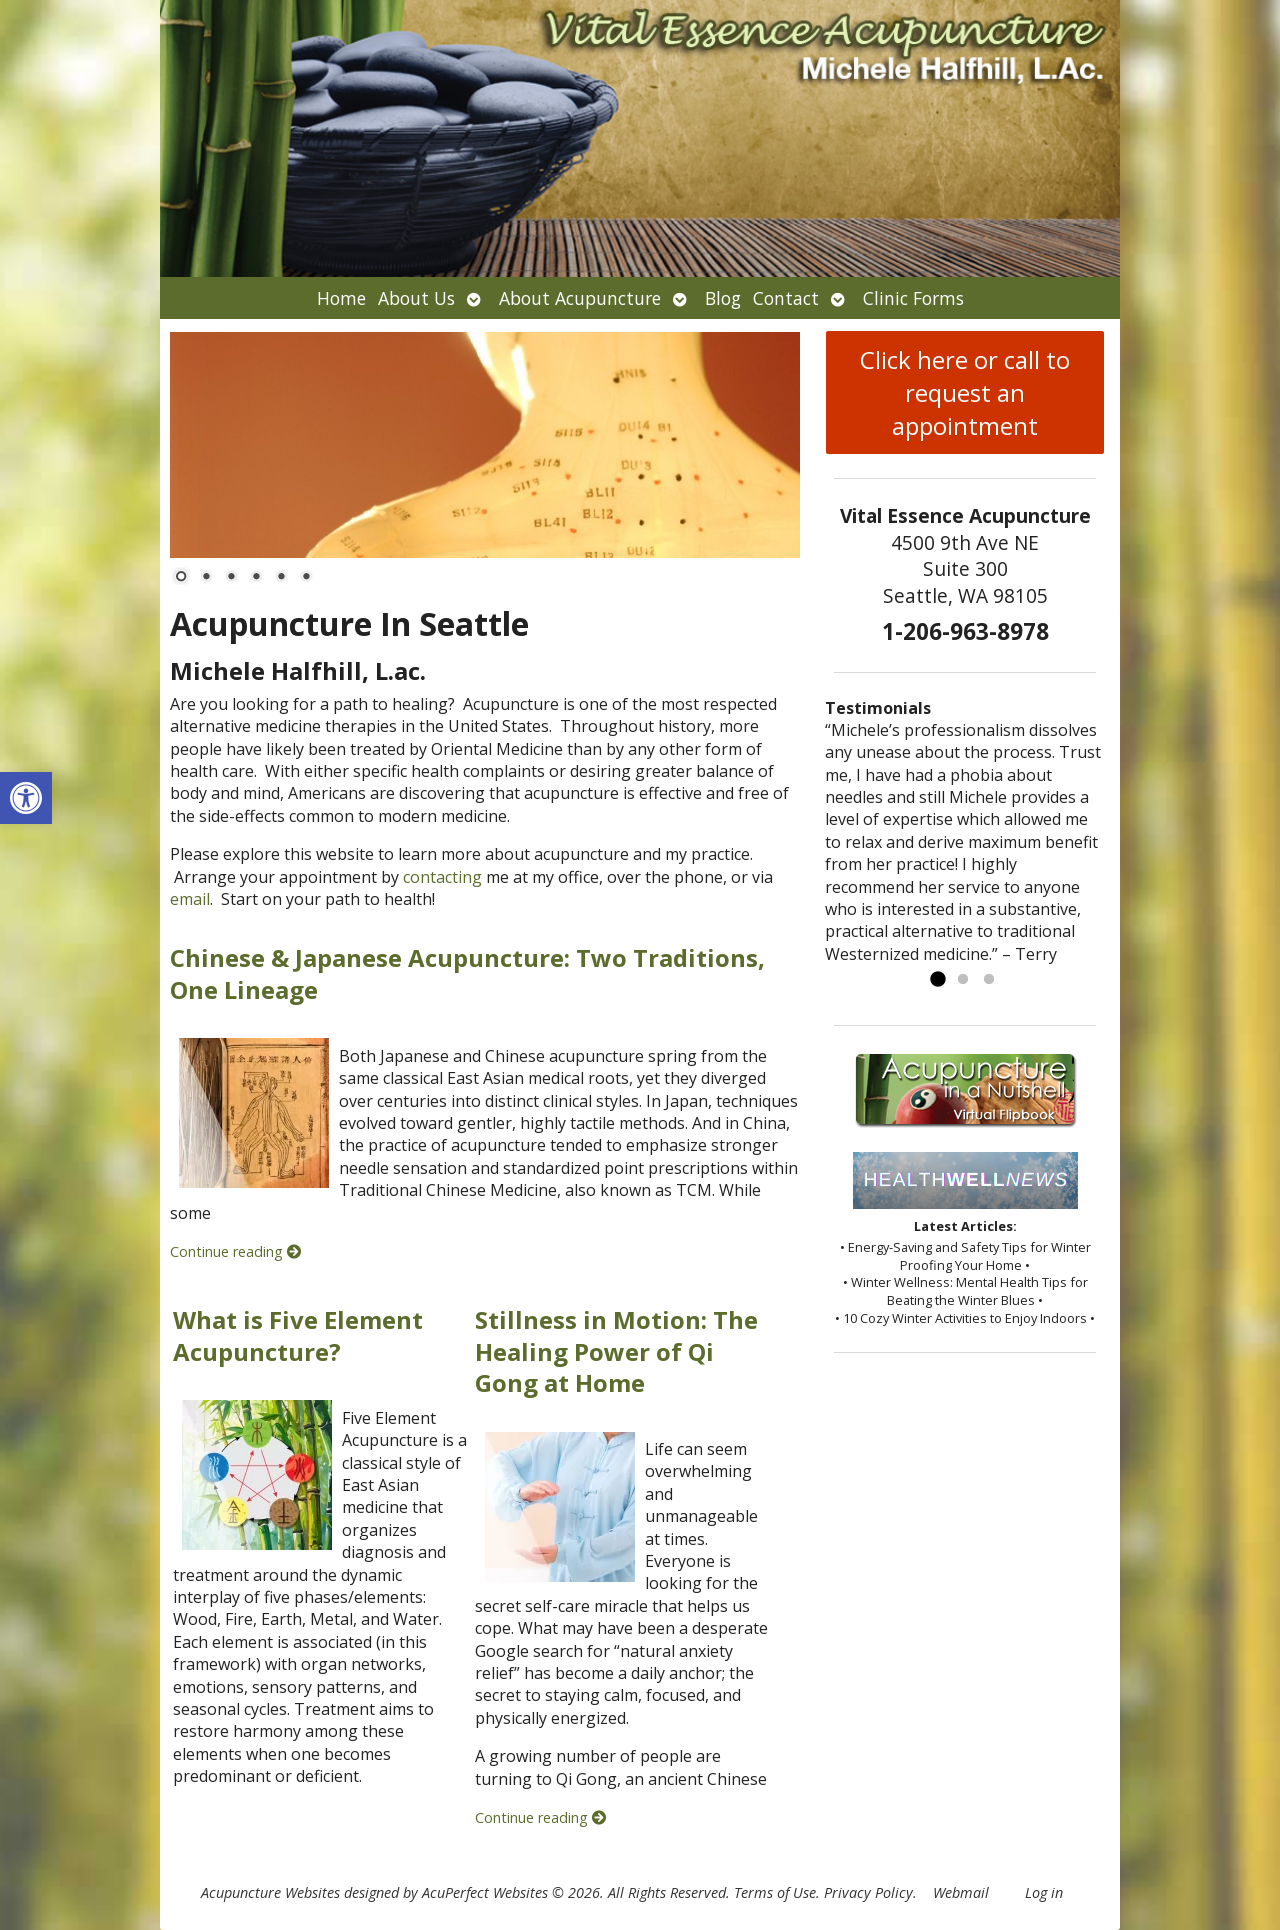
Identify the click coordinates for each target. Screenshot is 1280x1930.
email (190, 899)
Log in (1044, 1892)
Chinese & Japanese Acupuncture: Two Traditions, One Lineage (467, 973)
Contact (786, 298)
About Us (416, 298)
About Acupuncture (580, 298)
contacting (442, 877)
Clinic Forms (913, 298)
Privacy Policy (868, 1892)
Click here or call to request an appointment (965, 392)
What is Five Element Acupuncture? (298, 1335)
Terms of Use (775, 1892)
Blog (723, 298)
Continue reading (235, 1251)
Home (341, 298)
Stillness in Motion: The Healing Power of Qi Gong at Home (616, 1350)
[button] (26, 798)
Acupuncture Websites (270, 1892)
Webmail (961, 1892)
